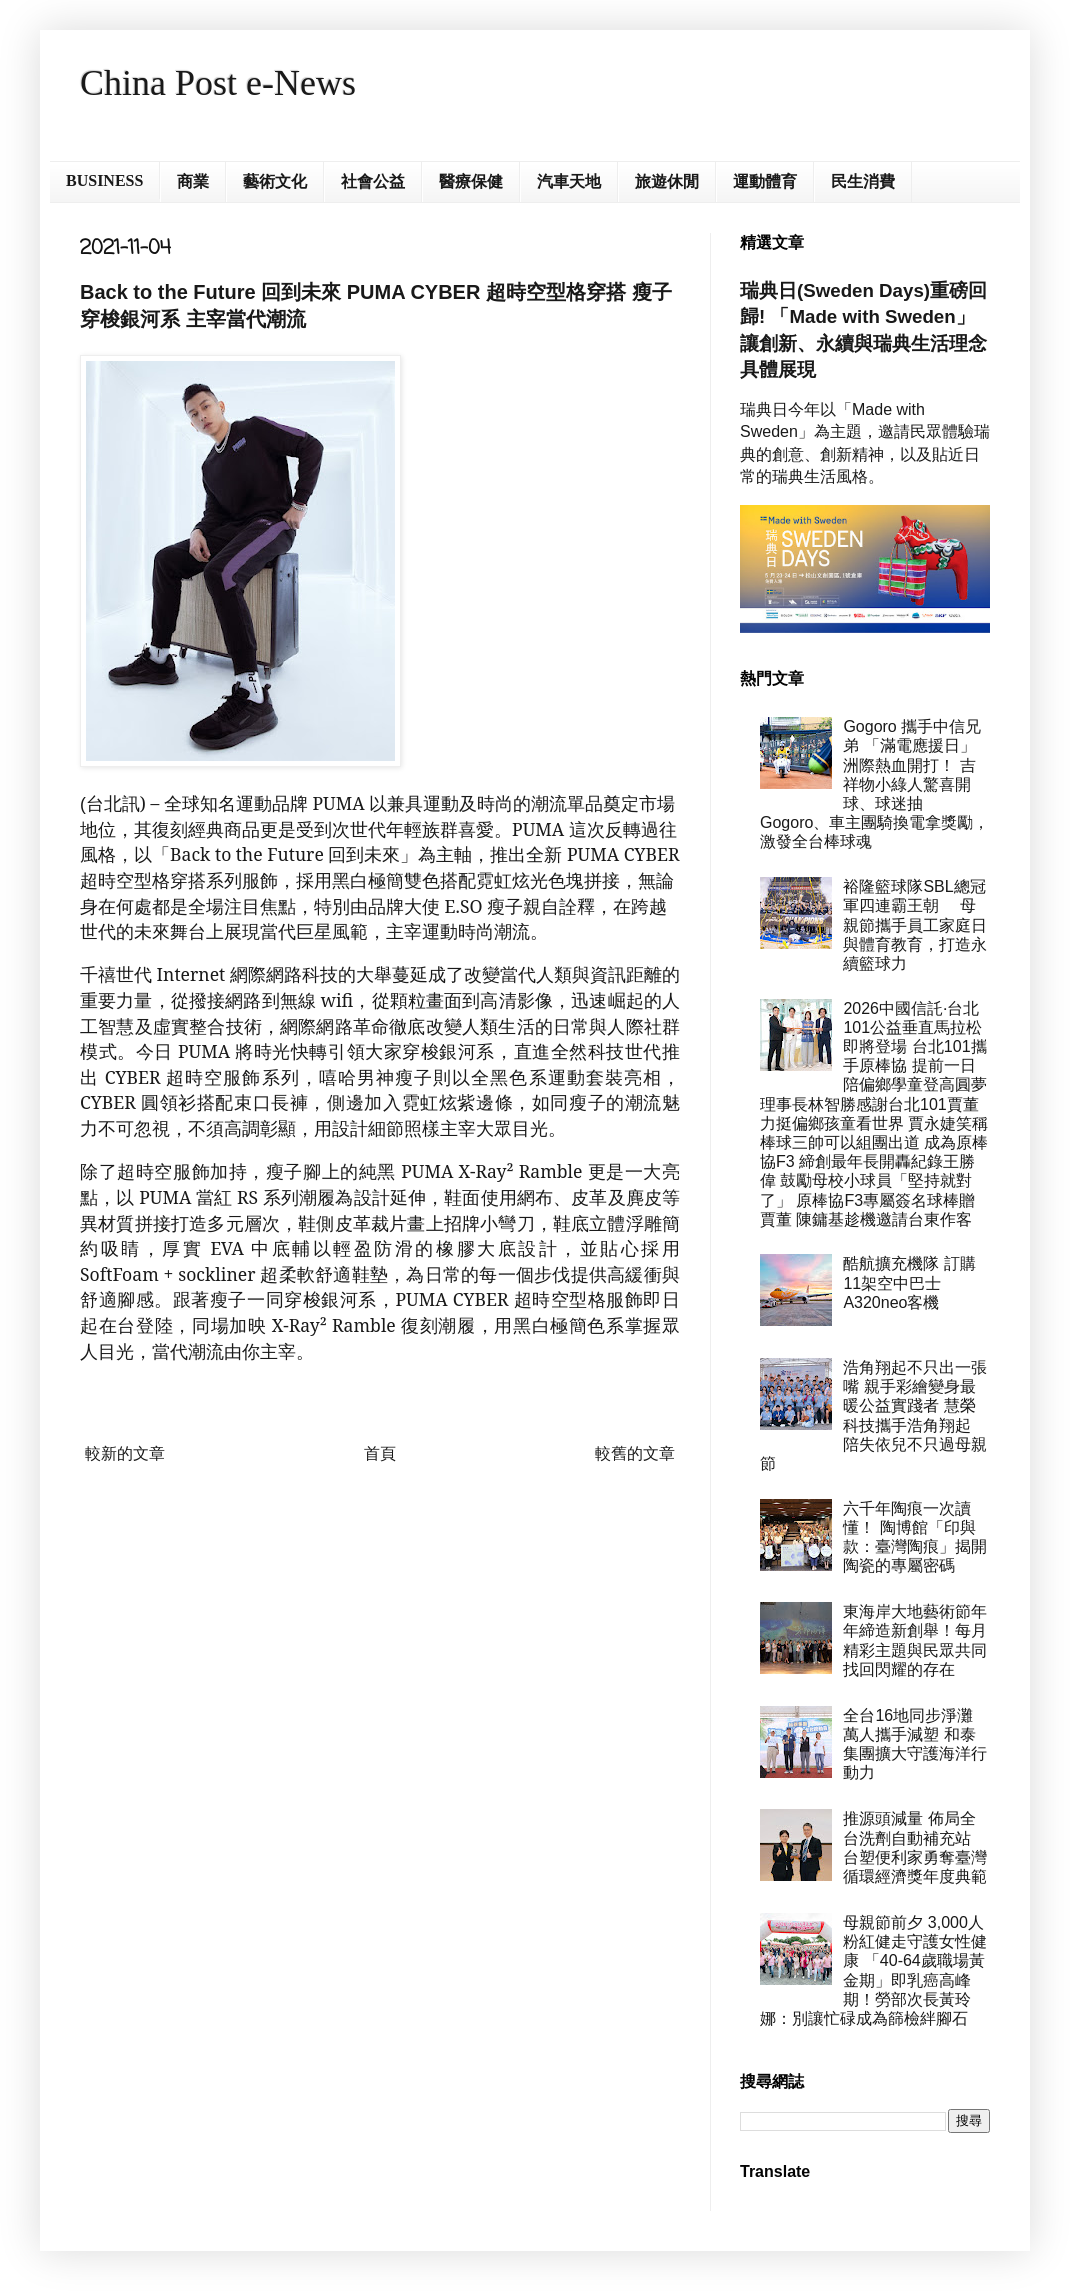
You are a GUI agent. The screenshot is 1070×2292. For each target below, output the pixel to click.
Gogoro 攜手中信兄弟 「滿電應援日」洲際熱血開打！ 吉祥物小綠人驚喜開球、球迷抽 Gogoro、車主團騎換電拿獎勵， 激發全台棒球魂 (874, 784)
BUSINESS (104, 180)
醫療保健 (471, 181)
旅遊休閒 (667, 181)
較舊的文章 (635, 1453)
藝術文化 (275, 181)
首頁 (380, 1453)
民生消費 (863, 181)
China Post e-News (218, 83)
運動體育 (765, 181)
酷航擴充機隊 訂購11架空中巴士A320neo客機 (909, 1282)
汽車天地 (569, 181)
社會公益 (373, 181)
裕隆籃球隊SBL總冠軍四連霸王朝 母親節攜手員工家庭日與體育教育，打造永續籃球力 (915, 925)
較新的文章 (125, 1453)
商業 (193, 181)
